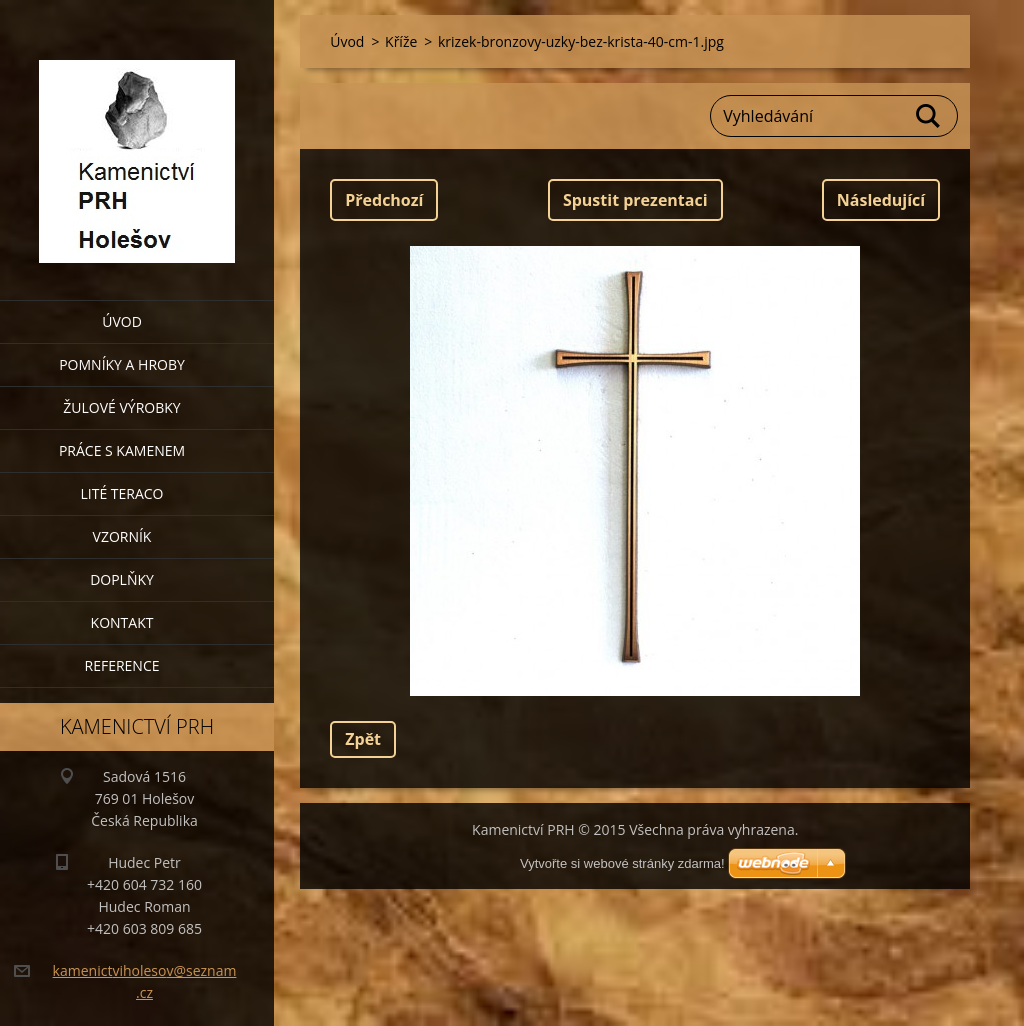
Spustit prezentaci (635, 200)
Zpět (363, 739)
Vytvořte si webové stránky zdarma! (622, 863)
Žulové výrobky (121, 407)
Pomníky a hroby (122, 364)
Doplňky (122, 579)
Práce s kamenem (122, 450)
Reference (122, 665)
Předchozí (384, 200)
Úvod (122, 321)
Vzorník (122, 536)
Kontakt (122, 622)
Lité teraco (121, 493)
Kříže (401, 41)
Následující (881, 200)
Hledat (929, 116)
